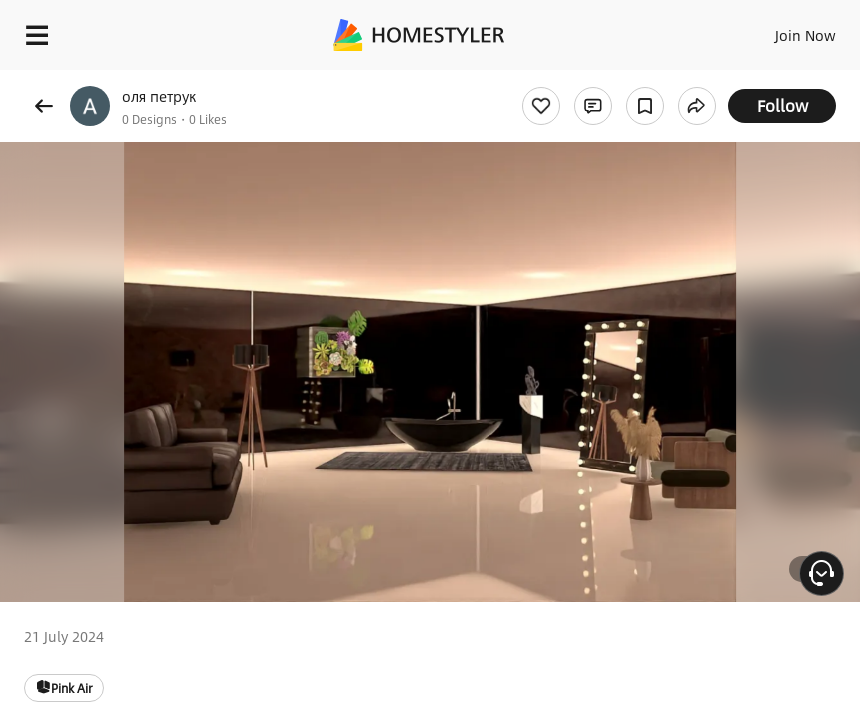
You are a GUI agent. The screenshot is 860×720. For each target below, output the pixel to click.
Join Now (805, 35)
